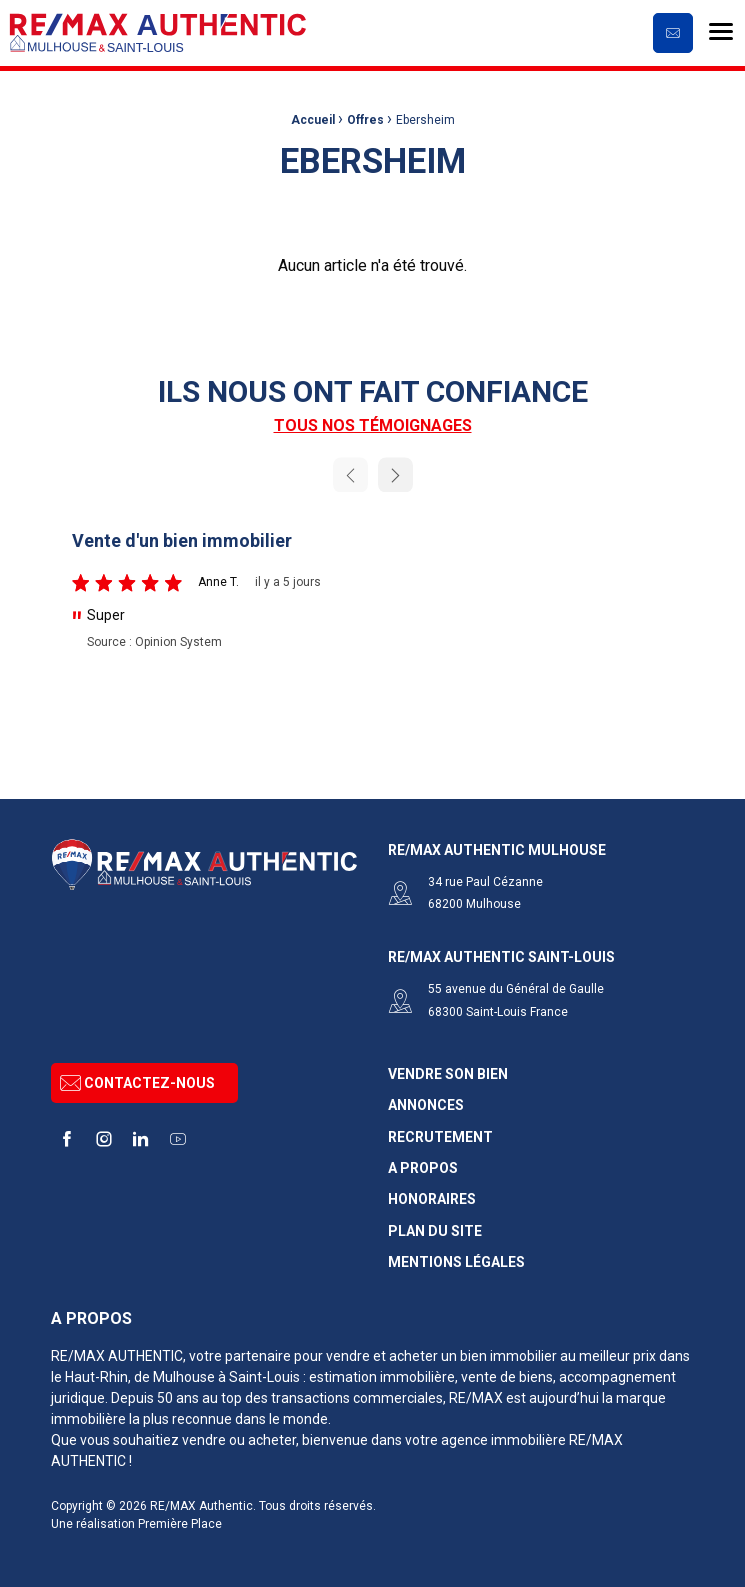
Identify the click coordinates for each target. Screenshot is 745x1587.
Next (395, 474)
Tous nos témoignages (373, 425)
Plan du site (435, 1225)
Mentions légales (456, 1257)
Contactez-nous (137, 1077)
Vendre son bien (448, 1068)
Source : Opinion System (154, 642)
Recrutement (440, 1131)
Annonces (426, 1100)
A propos (423, 1162)
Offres (365, 120)
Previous (350, 474)
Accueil (313, 120)
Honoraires (432, 1194)
